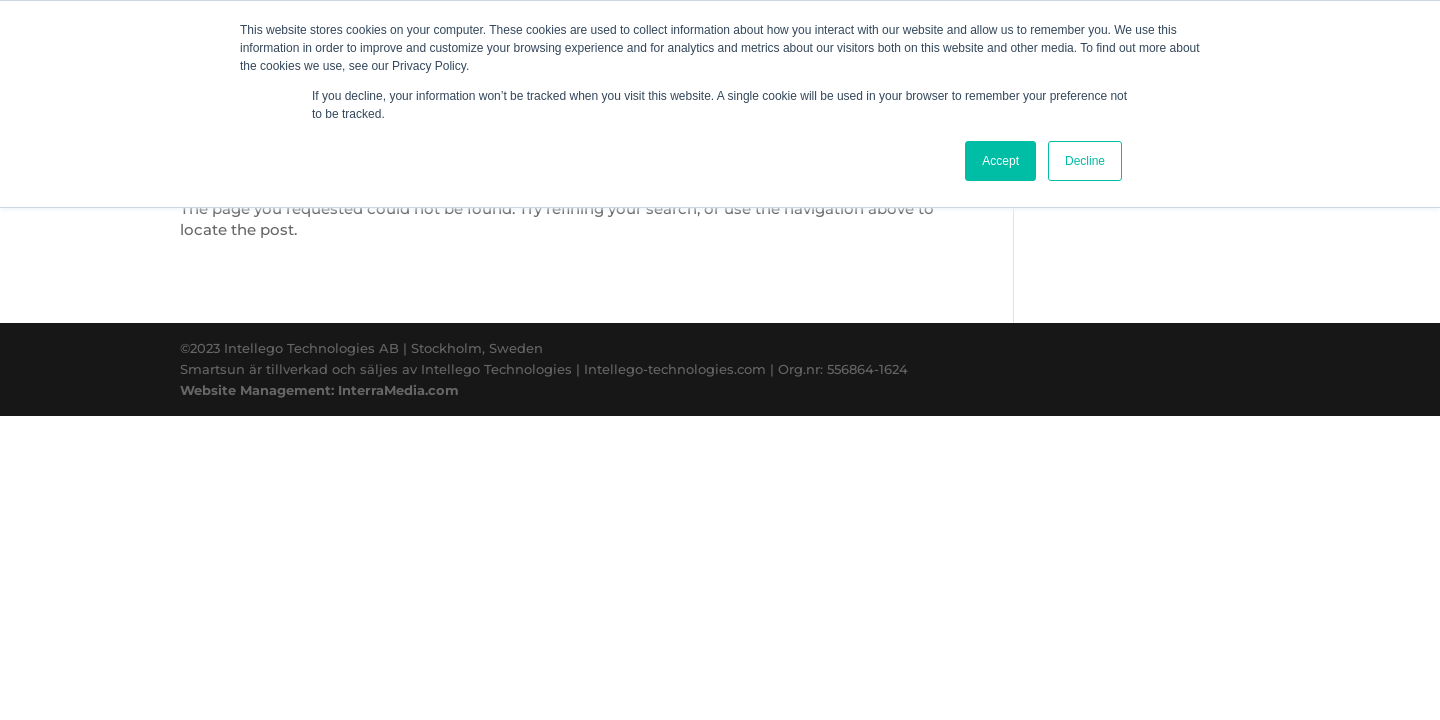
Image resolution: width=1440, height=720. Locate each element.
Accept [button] (1000, 161)
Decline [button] (1085, 161)
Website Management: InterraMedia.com (319, 390)
